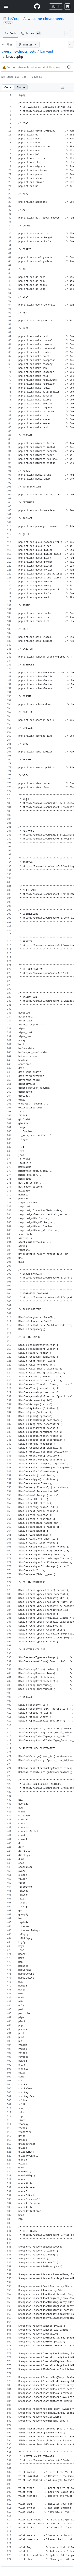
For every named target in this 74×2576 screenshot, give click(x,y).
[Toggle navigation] (6, 6)
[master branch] (28, 44)
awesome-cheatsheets (44, 18)
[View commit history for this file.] (69, 67)
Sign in (56, 6)
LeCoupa (15, 18)
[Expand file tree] (7, 44)
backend (46, 51)
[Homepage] (37, 6)
